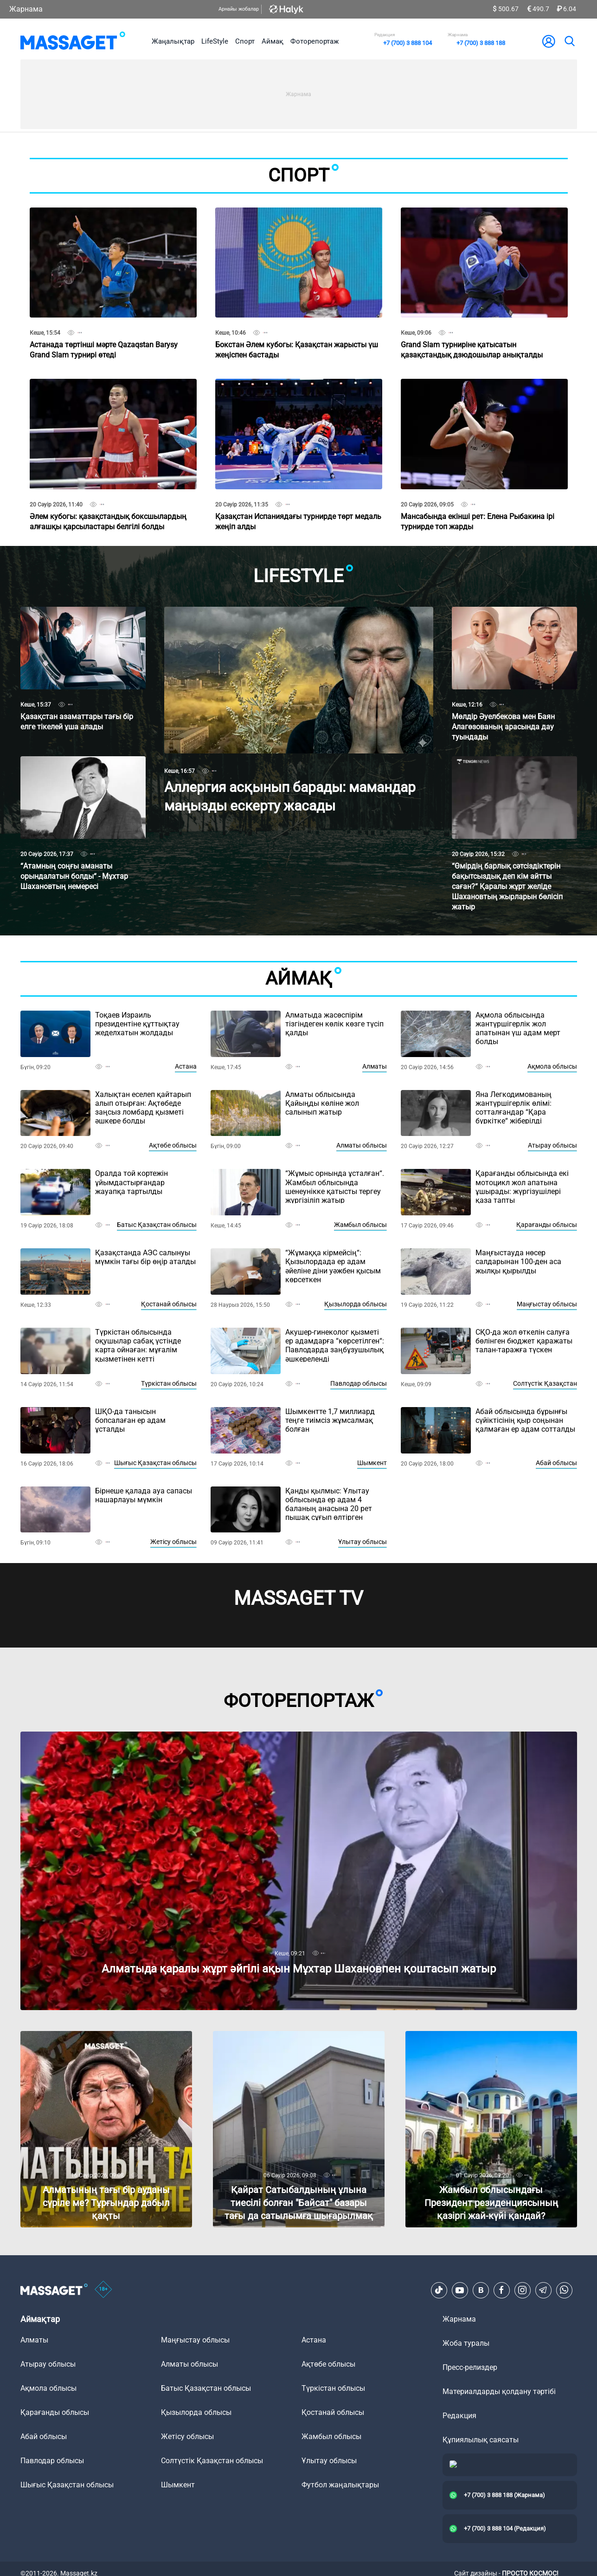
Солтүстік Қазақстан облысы (212, 2460)
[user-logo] (548, 41)
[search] (569, 41)
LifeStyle (214, 41)
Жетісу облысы (173, 1541)
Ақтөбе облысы (173, 1145)
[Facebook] (501, 2290)
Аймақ (272, 41)
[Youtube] (459, 2290)
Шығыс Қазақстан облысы (155, 1463)
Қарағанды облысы (546, 1224)
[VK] (480, 2290)
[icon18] (103, 2290)
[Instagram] (522, 2290)
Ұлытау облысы (362, 1541)
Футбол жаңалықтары (340, 2484)
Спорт (245, 41)
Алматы (374, 1066)
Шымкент (372, 1463)
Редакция (459, 2415)
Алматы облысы (361, 1145)
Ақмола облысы (552, 1066)
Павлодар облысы (358, 1383)
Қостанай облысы (169, 1304)
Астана (186, 1066)
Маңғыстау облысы (547, 1304)
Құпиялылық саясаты (481, 2439)
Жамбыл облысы (360, 1224)
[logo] (73, 41)
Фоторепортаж (314, 41)
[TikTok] (438, 2290)
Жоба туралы (466, 2343)
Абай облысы (556, 1463)
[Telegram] (543, 2290)
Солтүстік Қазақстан (545, 1383)
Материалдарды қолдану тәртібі (499, 2391)
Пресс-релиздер (470, 2367)
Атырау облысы (552, 1145)
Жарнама (26, 9)
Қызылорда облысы (355, 1304)
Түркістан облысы (169, 1383)
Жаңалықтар (173, 41)
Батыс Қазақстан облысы (157, 1224)
